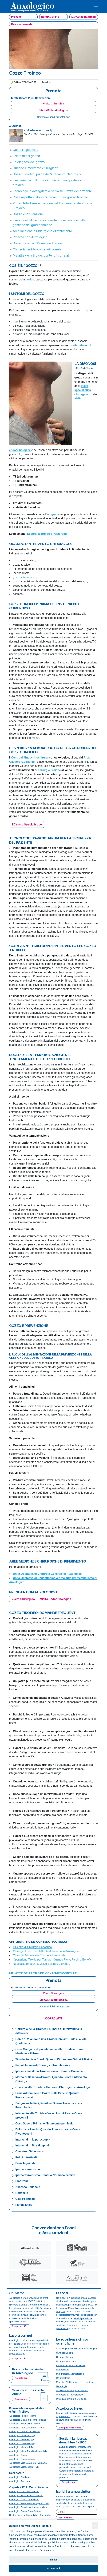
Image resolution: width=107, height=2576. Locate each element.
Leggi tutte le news (70, 2427)
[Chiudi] (95, 2525)
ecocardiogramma (65, 2315)
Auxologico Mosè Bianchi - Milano (26, 2495)
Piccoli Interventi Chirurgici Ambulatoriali (42, 2065)
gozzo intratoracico (24, 577)
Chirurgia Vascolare (66, 2361)
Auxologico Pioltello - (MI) (22, 2435)
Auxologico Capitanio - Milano (24, 2491)
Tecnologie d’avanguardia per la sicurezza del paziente (52, 191)
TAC (90, 2304)
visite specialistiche (85, 2315)
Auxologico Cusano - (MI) (22, 2443)
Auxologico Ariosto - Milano (23, 2415)
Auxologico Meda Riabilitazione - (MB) (28, 2451)
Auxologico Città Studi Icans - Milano (27, 2420)
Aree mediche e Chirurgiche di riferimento (42, 231)
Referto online (50, 16)
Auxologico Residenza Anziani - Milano (28, 2507)
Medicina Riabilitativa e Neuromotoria (75, 2382)
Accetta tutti (53, 2568)
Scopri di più (19, 2326)
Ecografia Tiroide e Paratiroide (47, 533)
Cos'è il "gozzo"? (25, 150)
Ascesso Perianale (27, 2187)
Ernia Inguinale (25, 2163)
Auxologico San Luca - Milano (24, 2499)
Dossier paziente (22, 24)
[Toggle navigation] (96, 6)
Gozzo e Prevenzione (28, 214)
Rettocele (21, 2192)
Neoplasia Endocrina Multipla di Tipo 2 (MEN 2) (42, 1963)
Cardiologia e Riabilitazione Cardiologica (76, 2348)
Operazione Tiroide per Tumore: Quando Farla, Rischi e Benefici (52, 1959)
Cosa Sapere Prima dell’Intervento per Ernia (44, 2123)
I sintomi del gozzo (26, 156)
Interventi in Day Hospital (32, 2145)
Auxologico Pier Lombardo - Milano (26, 2427)
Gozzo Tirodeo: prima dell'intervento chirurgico (47, 174)
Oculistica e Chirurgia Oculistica (72, 2390)
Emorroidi (22, 2181)
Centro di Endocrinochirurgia (30, 757)
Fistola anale (23, 2204)
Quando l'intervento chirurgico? (35, 168)
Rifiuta (53, 2559)
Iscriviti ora (65, 2517)
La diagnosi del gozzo (29, 162)
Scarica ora (21, 2399)
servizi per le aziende (66, 2325)
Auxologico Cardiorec (20, 2477)
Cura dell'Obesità (64, 2353)
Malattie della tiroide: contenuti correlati (41, 255)
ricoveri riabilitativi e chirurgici (80, 2321)
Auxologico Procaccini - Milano (24, 2431)
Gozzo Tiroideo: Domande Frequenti (39, 243)
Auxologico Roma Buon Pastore (25, 2511)
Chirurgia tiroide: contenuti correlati (38, 249)
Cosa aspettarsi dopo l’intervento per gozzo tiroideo (50, 197)
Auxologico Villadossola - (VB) (24, 2467)
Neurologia (61, 2386)
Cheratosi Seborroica (29, 2151)
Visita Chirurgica (53, 103)
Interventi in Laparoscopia (32, 2139)
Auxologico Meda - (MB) (21, 2447)
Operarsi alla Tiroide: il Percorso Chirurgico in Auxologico (53, 2087)
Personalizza (46, 2550)
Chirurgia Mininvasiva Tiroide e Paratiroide (39, 1955)
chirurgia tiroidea (49, 770)
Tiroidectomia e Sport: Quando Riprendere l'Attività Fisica (53, 2059)
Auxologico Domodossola (22, 2459)
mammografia (87, 2308)
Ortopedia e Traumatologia (69, 2394)
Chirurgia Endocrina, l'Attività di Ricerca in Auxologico (46, 1951)
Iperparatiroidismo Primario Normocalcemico (45, 2175)
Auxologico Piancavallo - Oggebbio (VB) (29, 2503)
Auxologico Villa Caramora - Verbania (28, 2463)
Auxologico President (19, 2481)
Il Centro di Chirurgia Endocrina (32, 1947)
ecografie (60, 2311)
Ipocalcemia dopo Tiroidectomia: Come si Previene (49, 2071)
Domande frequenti (83, 16)
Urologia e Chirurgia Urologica (71, 2399)
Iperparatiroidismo (27, 2169)
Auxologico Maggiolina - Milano (25, 2423)
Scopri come (69, 2482)
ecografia (53, 514)
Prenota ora (21, 2378)
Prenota (16, 16)
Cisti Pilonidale (25, 2198)
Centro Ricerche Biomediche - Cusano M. (30, 2515)
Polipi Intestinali (26, 2157)
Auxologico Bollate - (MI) (21, 2439)
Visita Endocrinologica (53, 110)
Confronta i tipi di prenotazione (53, 117)
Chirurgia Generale (65, 2357)
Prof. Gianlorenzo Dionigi (38, 130)
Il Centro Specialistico (26, 824)
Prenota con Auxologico (30, 237)
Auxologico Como (18, 2455)
